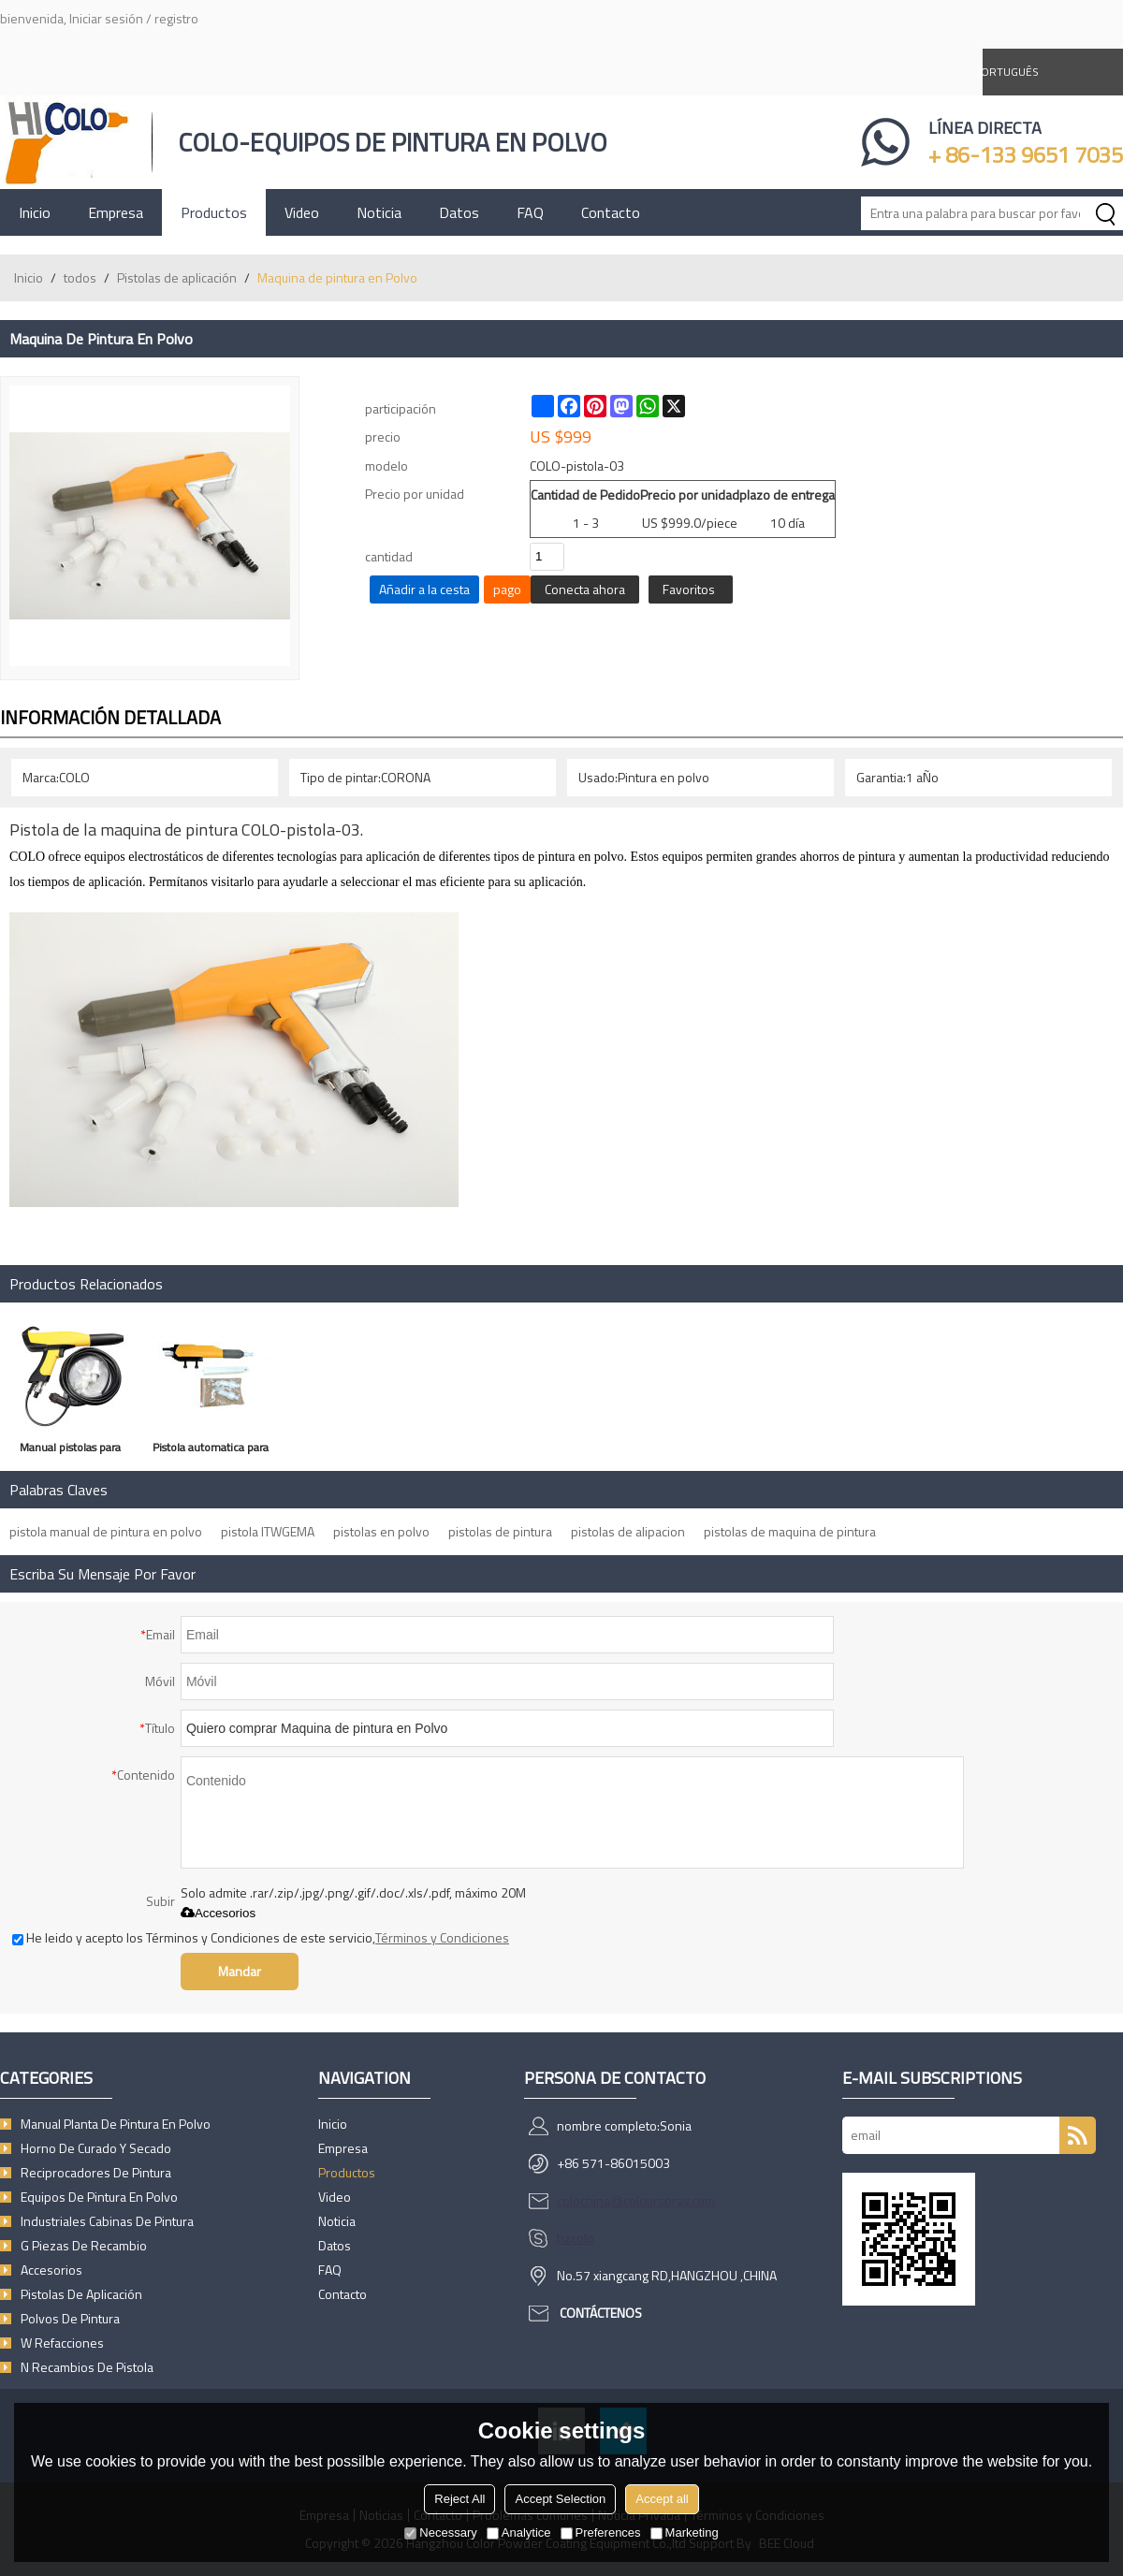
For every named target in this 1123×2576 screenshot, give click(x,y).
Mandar (239, 1971)
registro (176, 18)
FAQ (530, 212)
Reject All (459, 2499)
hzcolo (575, 2238)
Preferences (601, 2532)
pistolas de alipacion (628, 1531)
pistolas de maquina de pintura (790, 1531)
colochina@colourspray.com (636, 2200)
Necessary (440, 2532)
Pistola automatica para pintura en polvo (211, 1450)
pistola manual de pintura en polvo (105, 1531)
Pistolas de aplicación (177, 277)
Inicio (35, 212)
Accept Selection (560, 2499)
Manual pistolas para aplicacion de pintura (70, 1450)
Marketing (684, 2532)
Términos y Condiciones (442, 1937)
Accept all (661, 2499)
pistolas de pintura (500, 1531)
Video (301, 212)
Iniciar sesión (106, 18)
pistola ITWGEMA (267, 1531)
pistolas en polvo (381, 1531)
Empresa (115, 212)
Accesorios (218, 1913)
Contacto (610, 212)
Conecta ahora (585, 589)
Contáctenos (601, 2312)
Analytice (519, 2532)
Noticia (379, 212)
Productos (214, 212)
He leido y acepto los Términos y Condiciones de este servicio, (260, 1937)
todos (80, 277)
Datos (459, 212)
